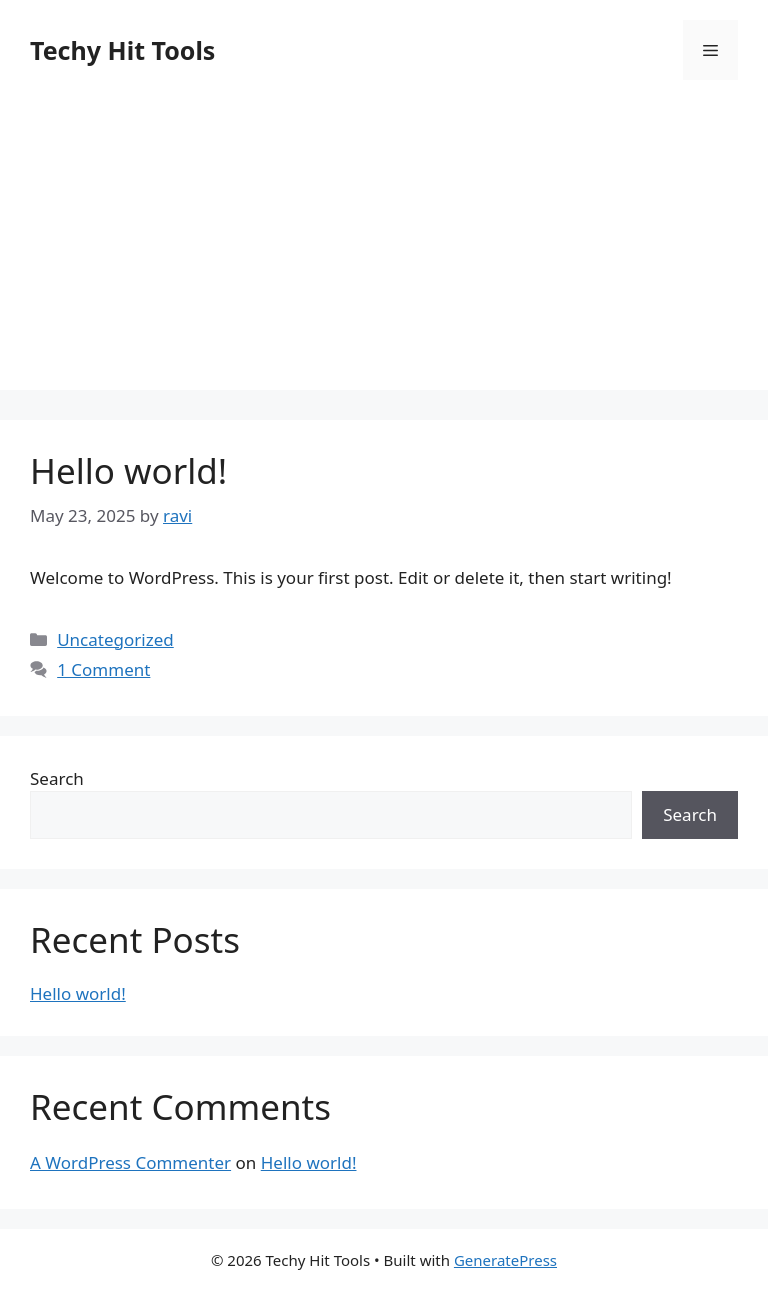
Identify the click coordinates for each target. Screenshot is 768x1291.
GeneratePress (505, 1260)
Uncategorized (115, 639)
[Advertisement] (384, 250)
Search (57, 778)
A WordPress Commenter (130, 1162)
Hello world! (128, 470)
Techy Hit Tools (122, 50)
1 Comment (103, 669)
